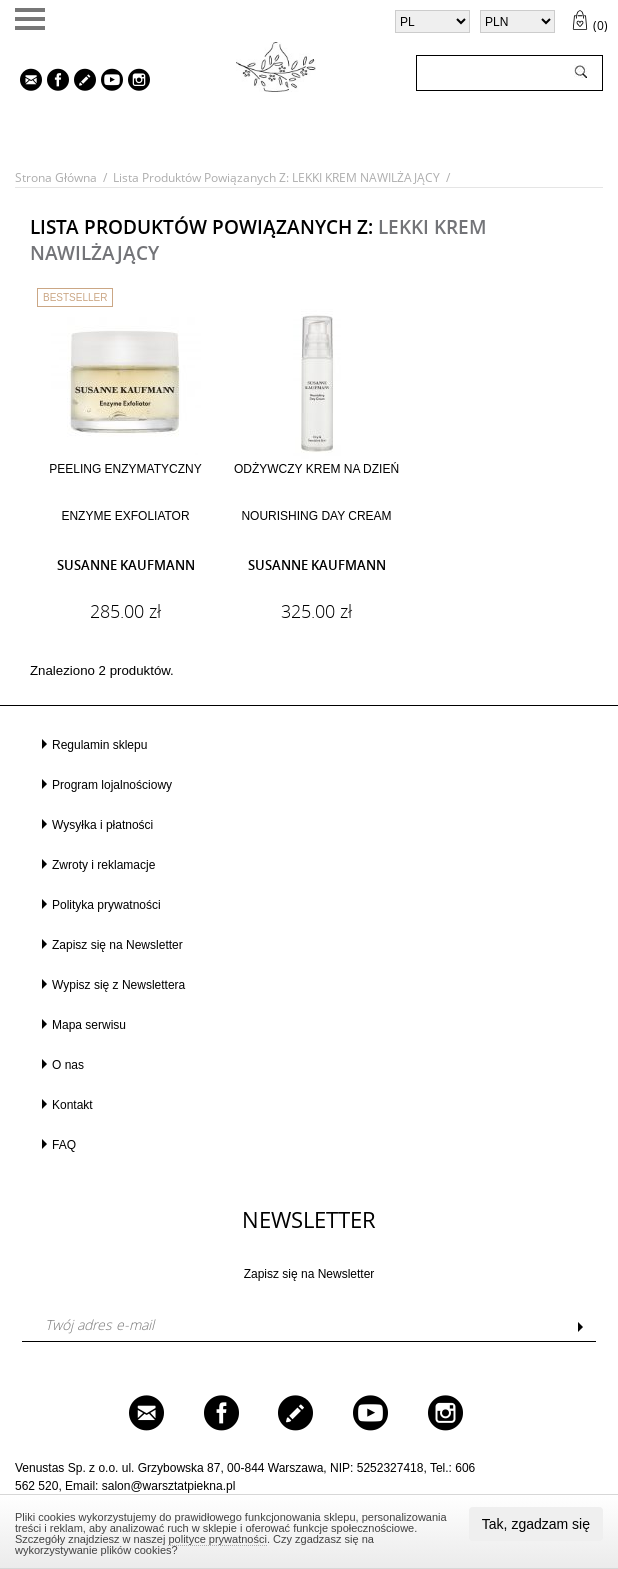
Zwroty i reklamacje (103, 865)
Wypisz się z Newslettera (118, 985)
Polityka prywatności (106, 905)
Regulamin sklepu (99, 745)
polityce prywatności (217, 1539)
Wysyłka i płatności (102, 825)
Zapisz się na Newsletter (117, 945)
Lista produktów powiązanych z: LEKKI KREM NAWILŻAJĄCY (276, 177)
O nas (68, 1065)
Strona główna (56, 177)
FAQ (64, 1145)
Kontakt (72, 1105)
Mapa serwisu (89, 1025)
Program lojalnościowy (112, 785)
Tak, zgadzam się (536, 1524)
